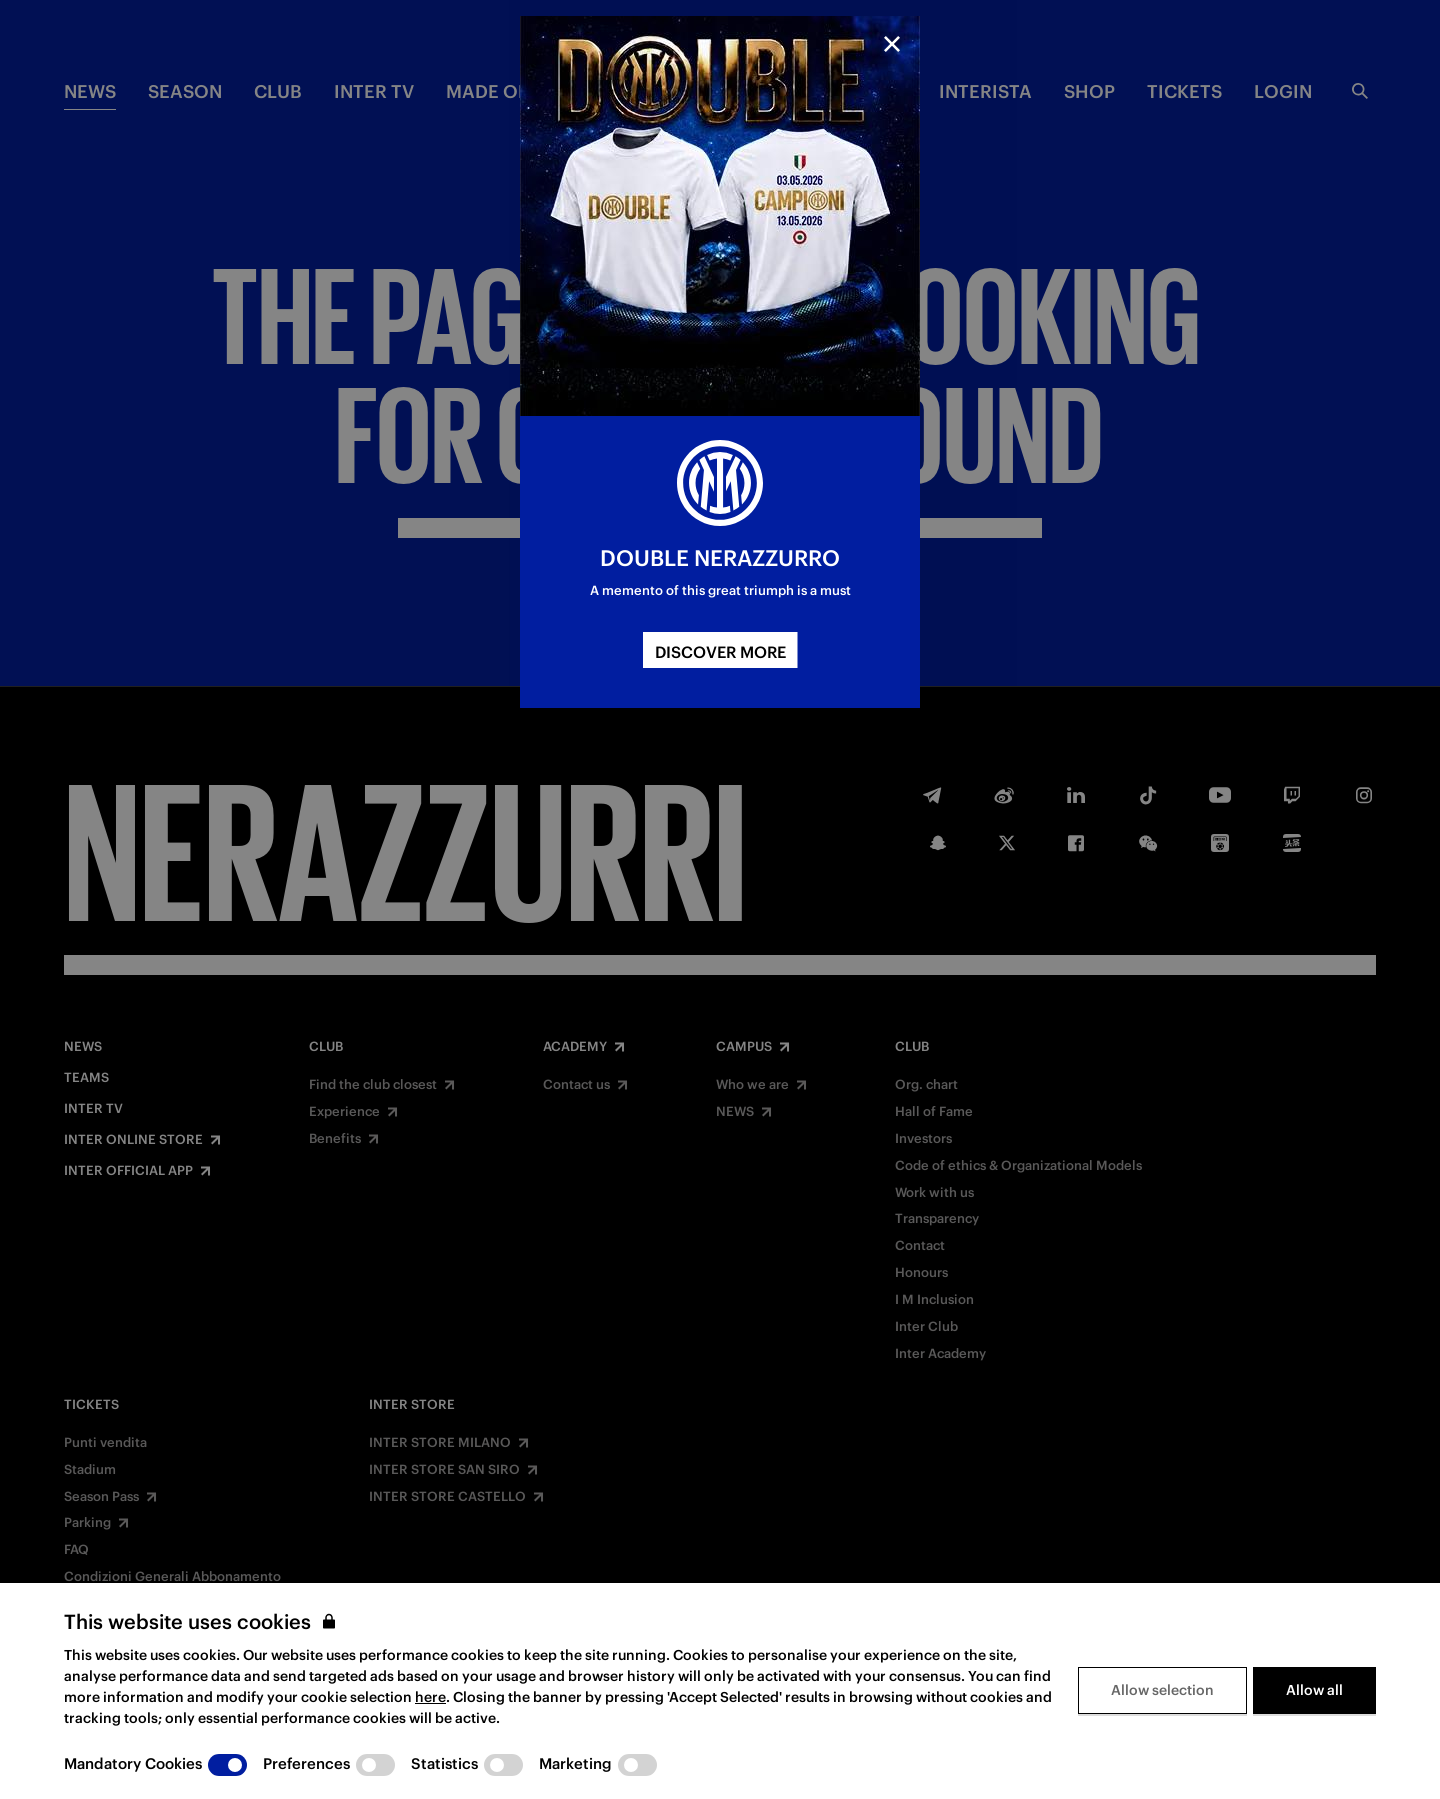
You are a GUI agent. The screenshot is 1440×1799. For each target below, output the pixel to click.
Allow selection (1162, 1690)
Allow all (1314, 1690)
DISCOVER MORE (720, 652)
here (430, 1697)
